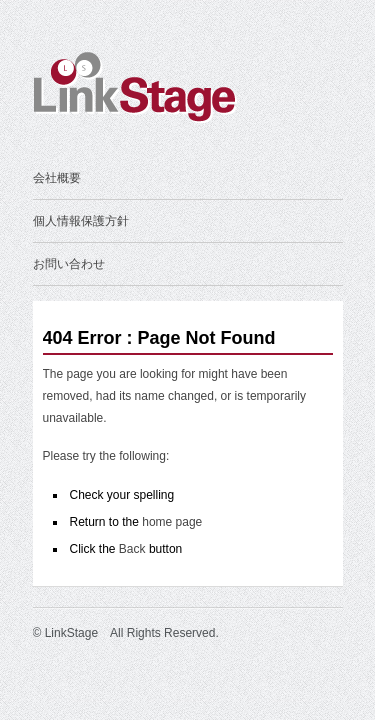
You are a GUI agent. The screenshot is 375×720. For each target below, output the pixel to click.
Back (132, 549)
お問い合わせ (69, 264)
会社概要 (57, 178)
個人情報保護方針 (81, 221)
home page (172, 522)
